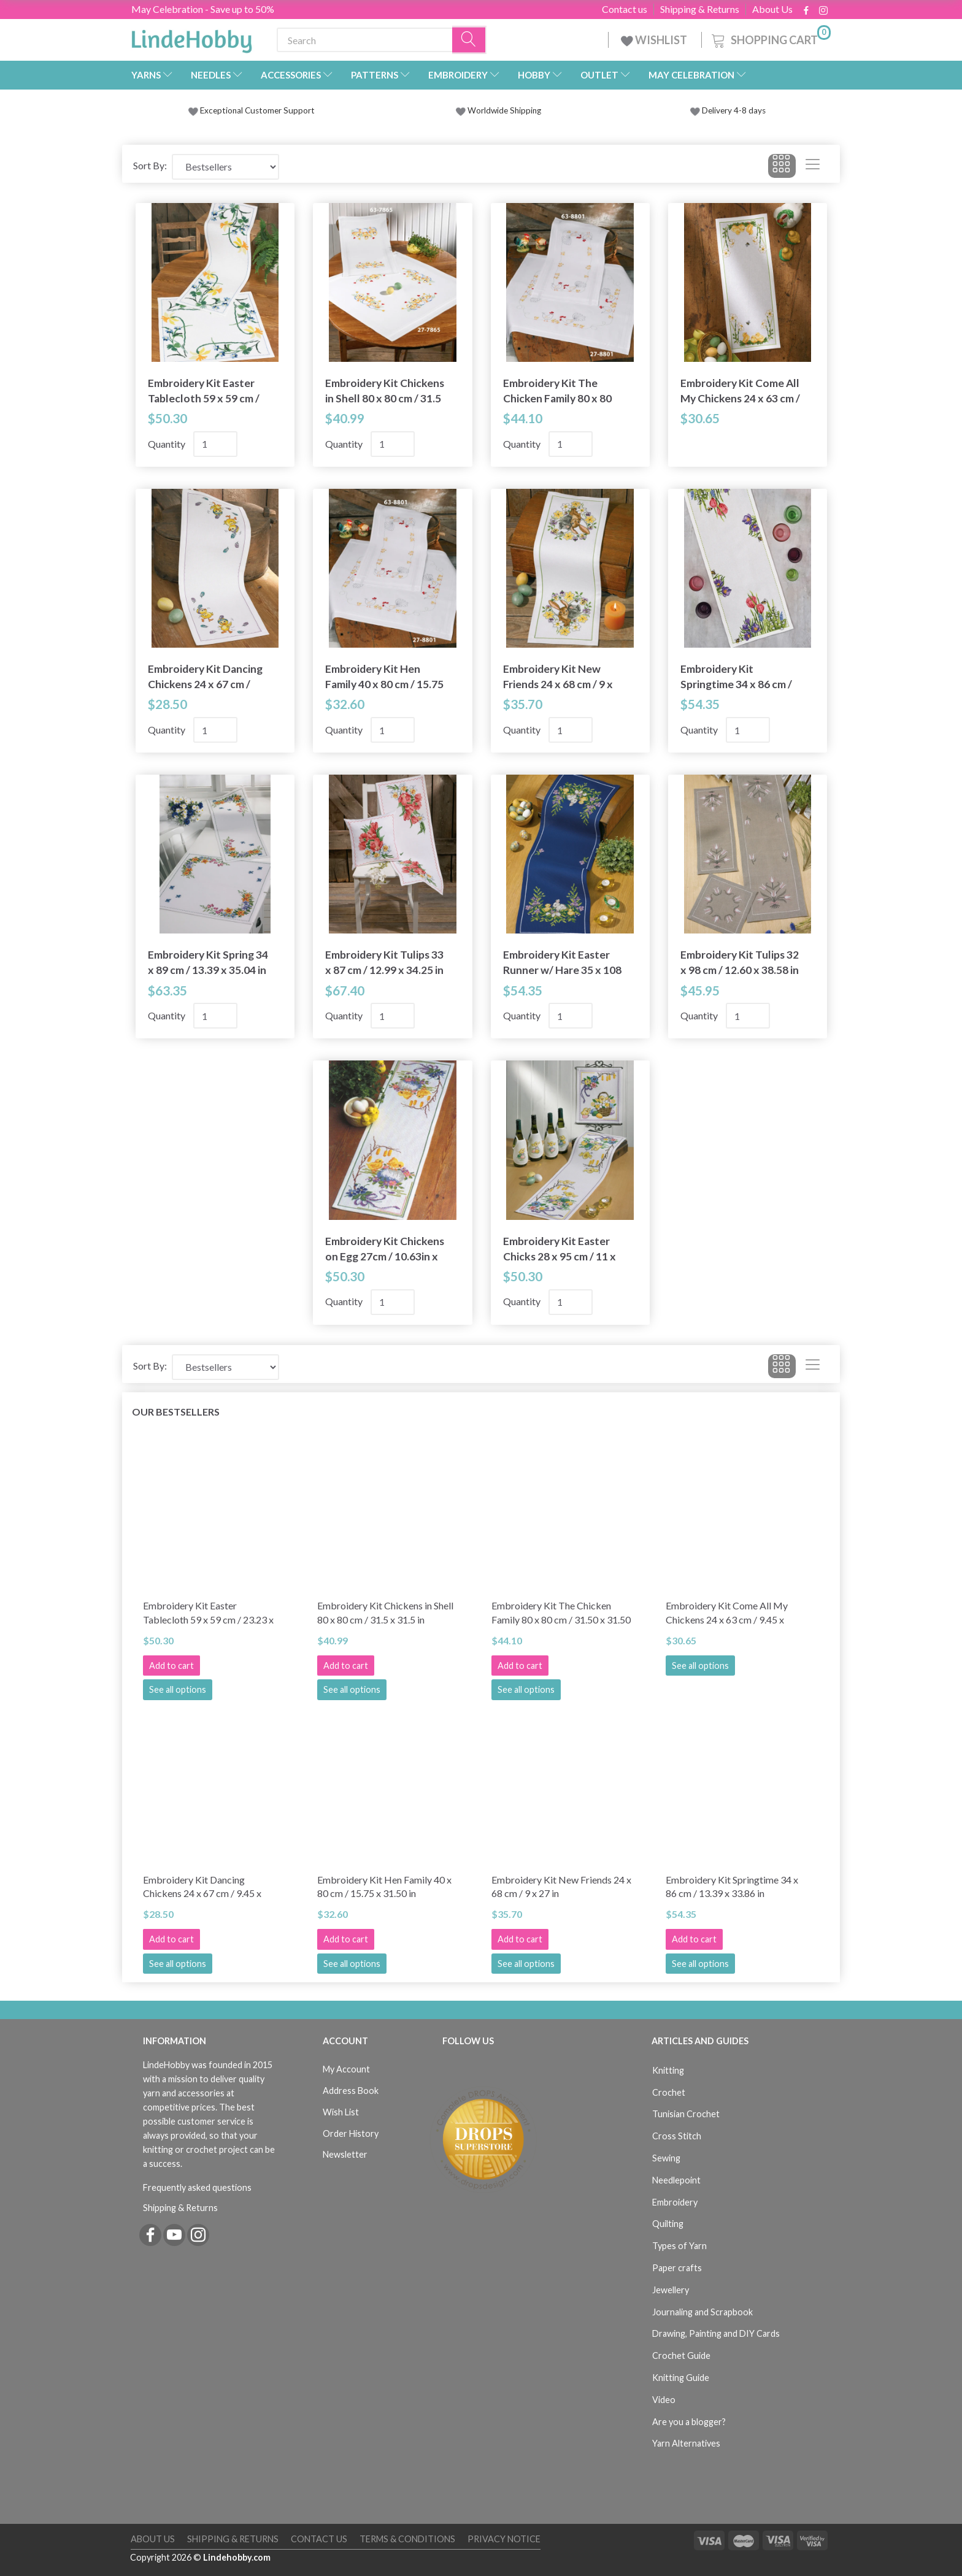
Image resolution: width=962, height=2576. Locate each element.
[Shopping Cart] (770, 38)
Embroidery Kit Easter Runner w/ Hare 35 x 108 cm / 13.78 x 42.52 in (562, 962)
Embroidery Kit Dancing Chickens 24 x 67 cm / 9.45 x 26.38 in (205, 676)
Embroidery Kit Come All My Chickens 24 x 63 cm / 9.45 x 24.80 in (740, 391)
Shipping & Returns (699, 9)
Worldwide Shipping (498, 110)
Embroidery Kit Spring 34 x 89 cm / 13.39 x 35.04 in (208, 962)
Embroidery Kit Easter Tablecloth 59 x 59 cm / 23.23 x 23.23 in (204, 391)
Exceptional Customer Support (257, 110)
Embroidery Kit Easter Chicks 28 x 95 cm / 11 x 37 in (559, 1249)
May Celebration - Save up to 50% (202, 9)
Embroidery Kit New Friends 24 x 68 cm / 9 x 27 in (558, 676)
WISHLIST (655, 40)
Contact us (624, 9)
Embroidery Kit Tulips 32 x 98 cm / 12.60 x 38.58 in (739, 962)
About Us (772, 9)
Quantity (167, 444)
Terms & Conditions (407, 2539)
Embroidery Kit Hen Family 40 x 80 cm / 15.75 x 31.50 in (384, 676)
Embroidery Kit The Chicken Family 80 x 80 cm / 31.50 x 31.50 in (557, 391)
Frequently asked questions (197, 2187)
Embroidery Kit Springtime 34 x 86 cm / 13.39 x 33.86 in (736, 676)
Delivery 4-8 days (728, 110)
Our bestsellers (176, 1411)
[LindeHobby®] (191, 37)
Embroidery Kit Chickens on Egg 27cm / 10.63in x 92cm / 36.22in (384, 1249)
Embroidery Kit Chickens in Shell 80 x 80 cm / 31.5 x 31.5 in (384, 391)
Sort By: (150, 165)
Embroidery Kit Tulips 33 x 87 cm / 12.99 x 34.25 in (384, 962)
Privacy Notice (504, 2539)
